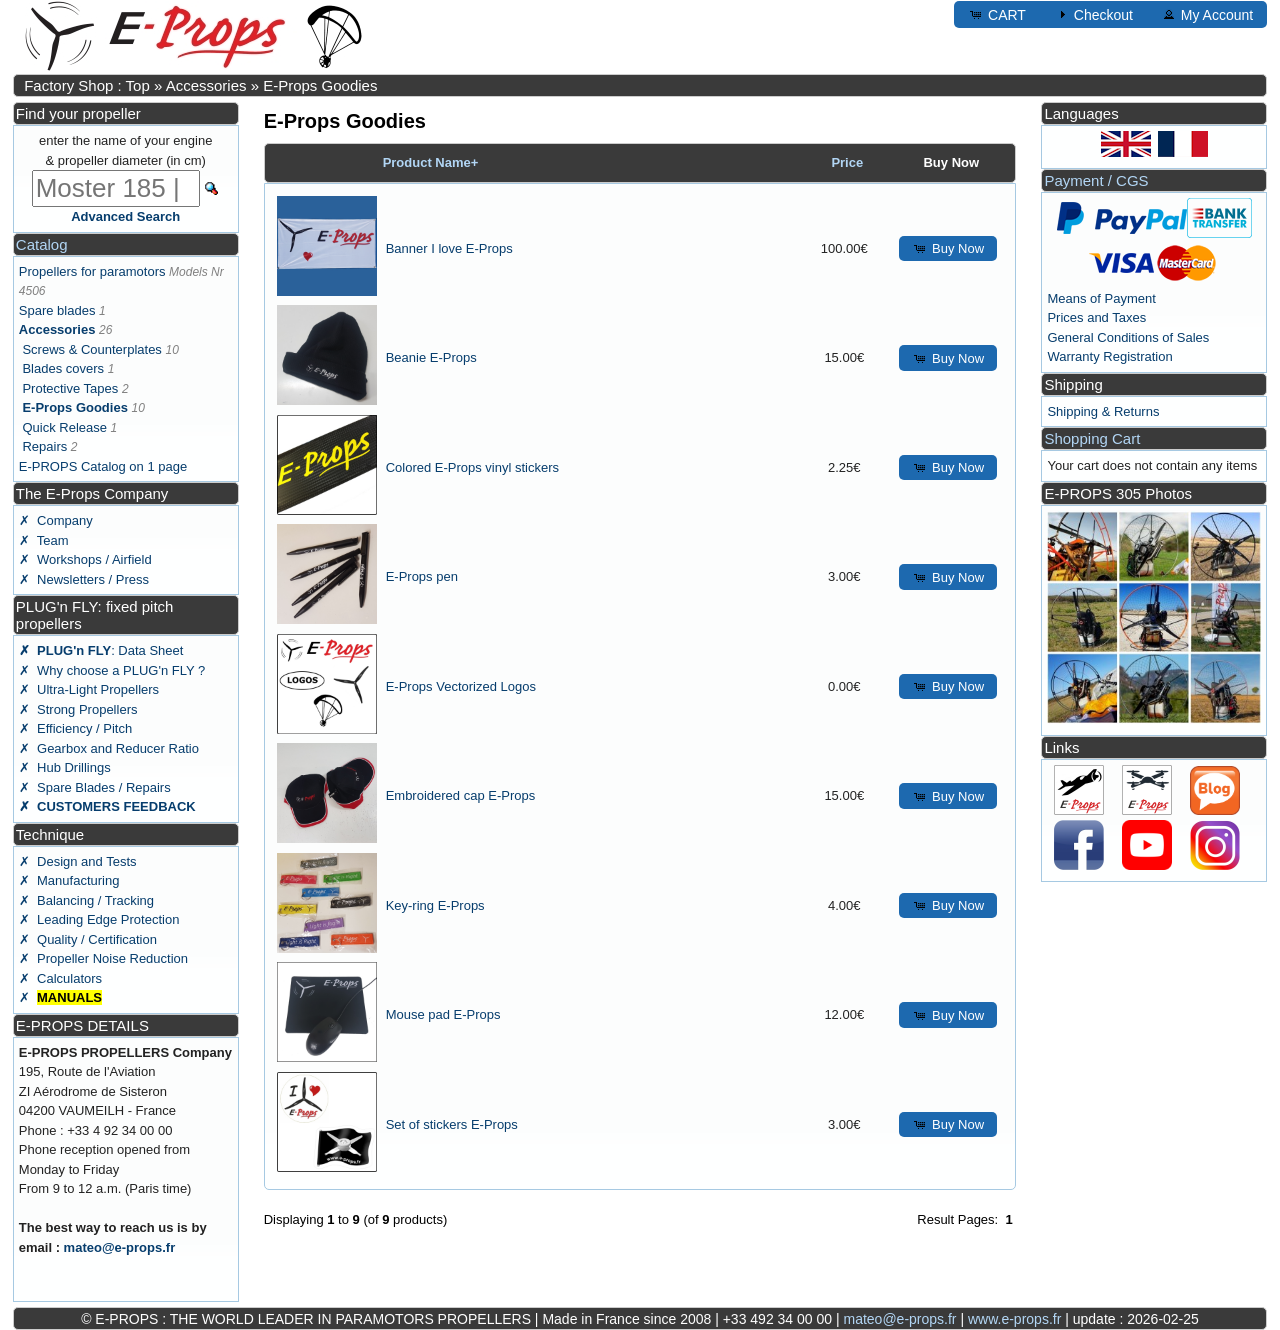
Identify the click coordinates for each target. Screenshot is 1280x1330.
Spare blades (57, 310)
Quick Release (64, 427)
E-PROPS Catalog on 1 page (103, 466)
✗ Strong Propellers (78, 709)
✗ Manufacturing (69, 880)
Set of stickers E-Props (452, 1124)
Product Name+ (431, 162)
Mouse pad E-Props (443, 1014)
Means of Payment (1101, 298)
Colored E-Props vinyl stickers (472, 467)
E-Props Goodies (320, 85)
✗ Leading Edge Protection (99, 919)
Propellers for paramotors (92, 271)
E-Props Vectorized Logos (461, 686)
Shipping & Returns (1103, 411)
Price (847, 162)
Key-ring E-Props (435, 905)
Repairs (44, 446)
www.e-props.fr (1014, 1319)
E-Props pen (422, 576)
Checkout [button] (1093, 14)
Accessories (206, 85)
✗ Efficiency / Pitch (75, 728)
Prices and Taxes (1096, 317)
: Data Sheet (101, 650)
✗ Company (56, 520)
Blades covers (63, 368)
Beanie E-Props (431, 357)
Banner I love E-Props (449, 248)
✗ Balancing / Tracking (86, 900)
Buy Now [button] (948, 248)
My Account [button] (1207, 14)
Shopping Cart (1092, 438)
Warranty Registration (1109, 356)
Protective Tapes (70, 388)
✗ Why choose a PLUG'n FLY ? (112, 670)
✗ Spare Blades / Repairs (95, 787)
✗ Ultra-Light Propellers (89, 689)
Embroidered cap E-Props (461, 795)
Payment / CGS (1096, 180)
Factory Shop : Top (87, 85)
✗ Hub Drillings (65, 767)
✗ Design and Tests (78, 861)
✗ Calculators (60, 978)
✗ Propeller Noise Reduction (103, 958)
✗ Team (44, 540)
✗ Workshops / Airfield (85, 559)
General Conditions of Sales (1128, 337)
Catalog (42, 244)
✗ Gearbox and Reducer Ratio (109, 748)
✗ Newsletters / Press (84, 579)
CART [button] (997, 14)
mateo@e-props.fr (120, 1247)
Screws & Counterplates (91, 349)
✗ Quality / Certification (88, 939)
